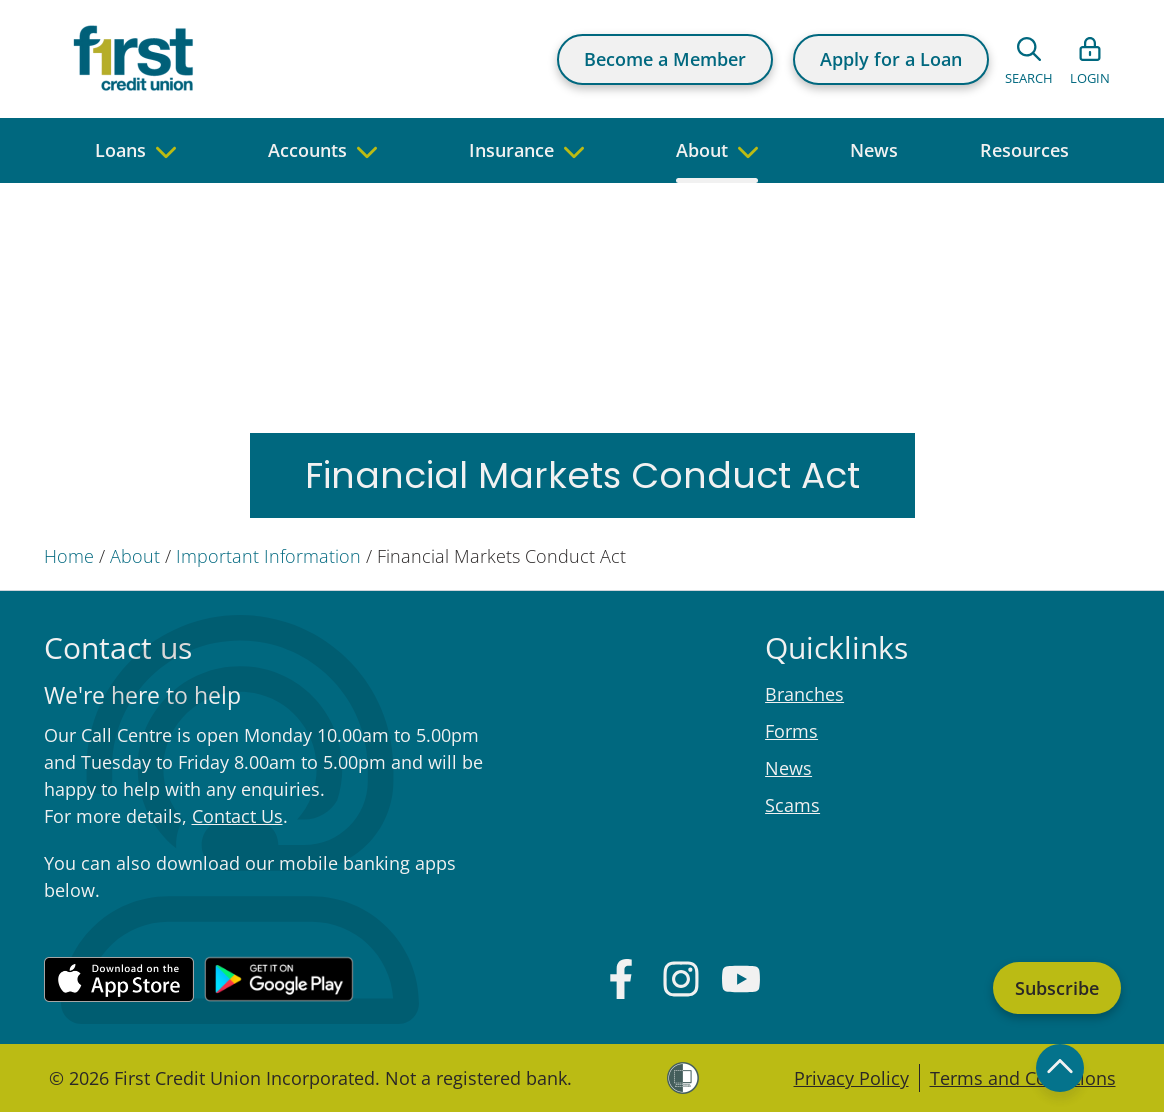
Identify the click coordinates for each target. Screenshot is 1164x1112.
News (788, 768)
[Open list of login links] (1090, 59)
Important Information (268, 556)
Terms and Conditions (1023, 1078)
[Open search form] (1029, 59)
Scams (792, 805)
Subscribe (1057, 988)
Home (69, 556)
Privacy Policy (851, 1078)
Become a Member (665, 59)
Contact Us (237, 816)
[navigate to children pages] (166, 150)
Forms (791, 731)
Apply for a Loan (891, 59)
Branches (804, 694)
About (135, 556)
